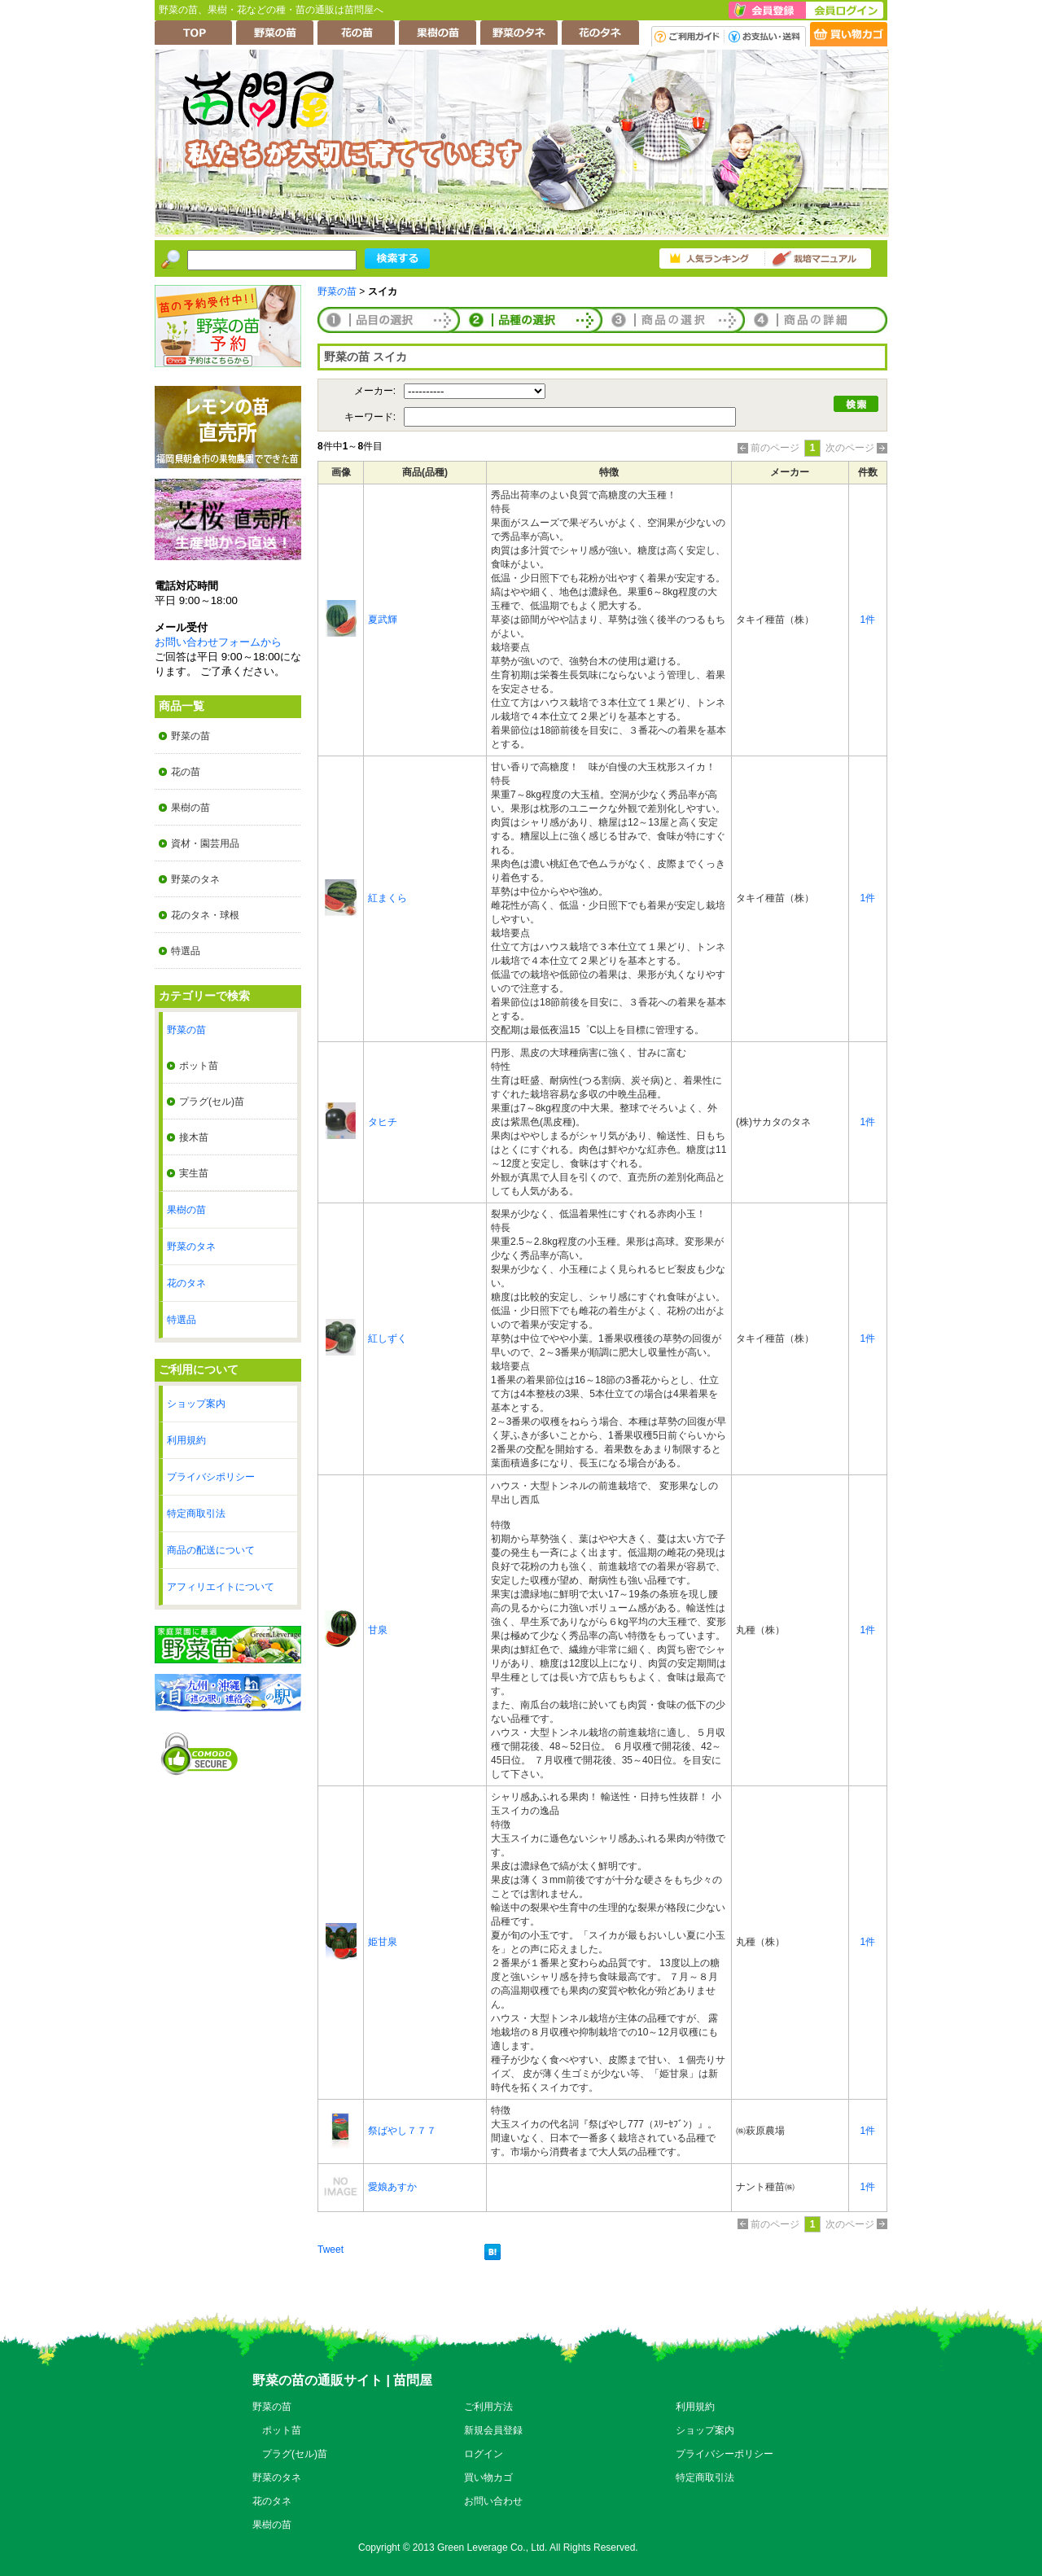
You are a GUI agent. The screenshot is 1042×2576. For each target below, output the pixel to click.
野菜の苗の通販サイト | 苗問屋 (342, 2380)
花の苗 (185, 772)
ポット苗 (198, 1065)
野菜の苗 (190, 736)
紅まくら (387, 898)
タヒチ (382, 1122)
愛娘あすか (392, 2187)
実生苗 (193, 1173)
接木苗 (193, 1137)
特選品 (185, 951)
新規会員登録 (493, 2430)
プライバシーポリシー (724, 2454)
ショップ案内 (196, 1403)
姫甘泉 (382, 1941)
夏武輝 (382, 619)
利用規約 (186, 1440)
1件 (868, 619)
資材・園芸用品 (205, 843)
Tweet (330, 2249)
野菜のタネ (195, 879)
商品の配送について (211, 1550)
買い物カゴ (488, 2477)
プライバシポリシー (211, 1477)
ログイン (483, 2454)
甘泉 (377, 1630)
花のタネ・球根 (205, 915)
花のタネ (186, 1283)
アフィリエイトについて (220, 1586)
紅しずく (387, 1338)
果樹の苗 (190, 807)
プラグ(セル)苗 (211, 1101)
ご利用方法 (488, 2406)
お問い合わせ (493, 2501)
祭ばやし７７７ (402, 2130)
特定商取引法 (196, 1513)
